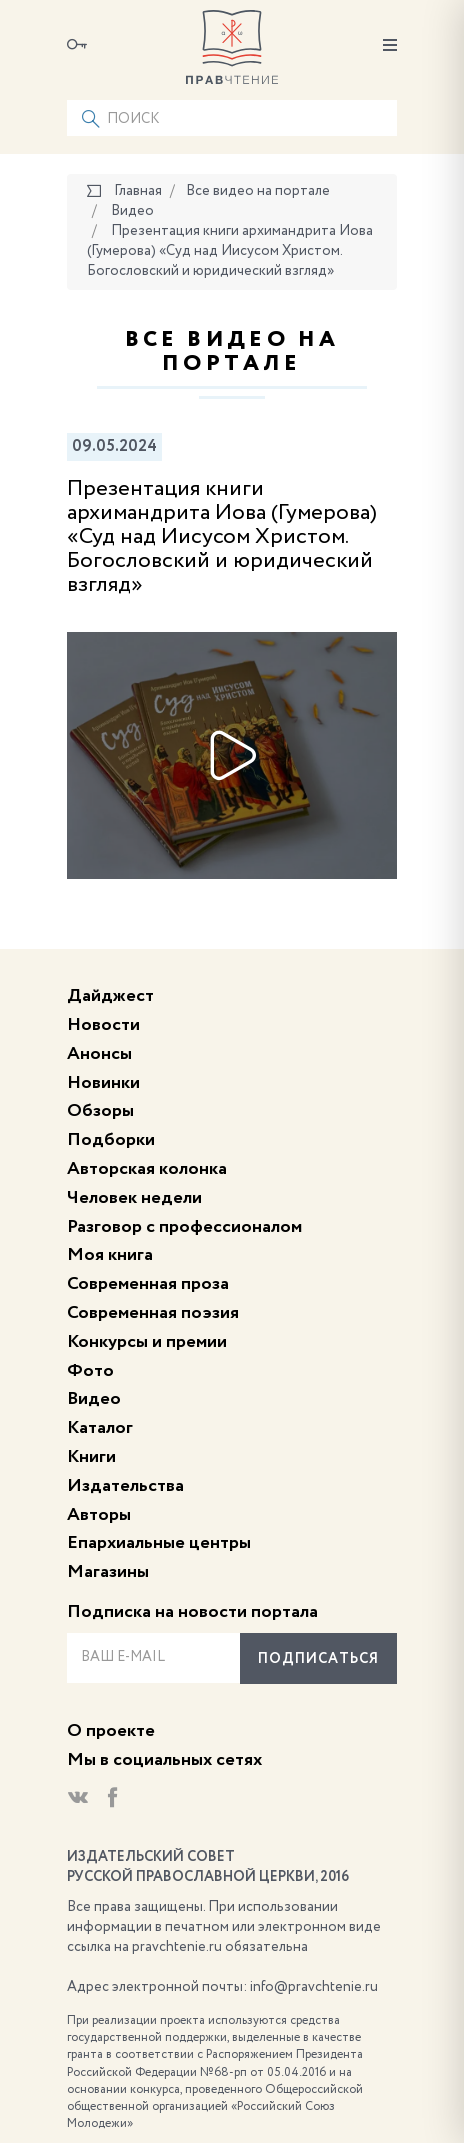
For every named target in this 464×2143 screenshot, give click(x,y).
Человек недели (134, 1198)
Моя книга (110, 1255)
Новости (103, 1025)
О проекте (111, 1731)
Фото (90, 1371)
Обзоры (100, 1111)
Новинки (103, 1083)
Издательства (125, 1486)
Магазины (108, 1572)
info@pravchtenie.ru (314, 1987)
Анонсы (99, 1054)
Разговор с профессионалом (184, 1227)
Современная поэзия (153, 1313)
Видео (94, 1399)
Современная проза (148, 1284)
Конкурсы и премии (147, 1342)
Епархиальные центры (159, 1543)
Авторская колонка (147, 1169)
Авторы (99, 1515)
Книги (91, 1457)
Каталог (100, 1428)
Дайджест (110, 996)
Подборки (111, 1140)
